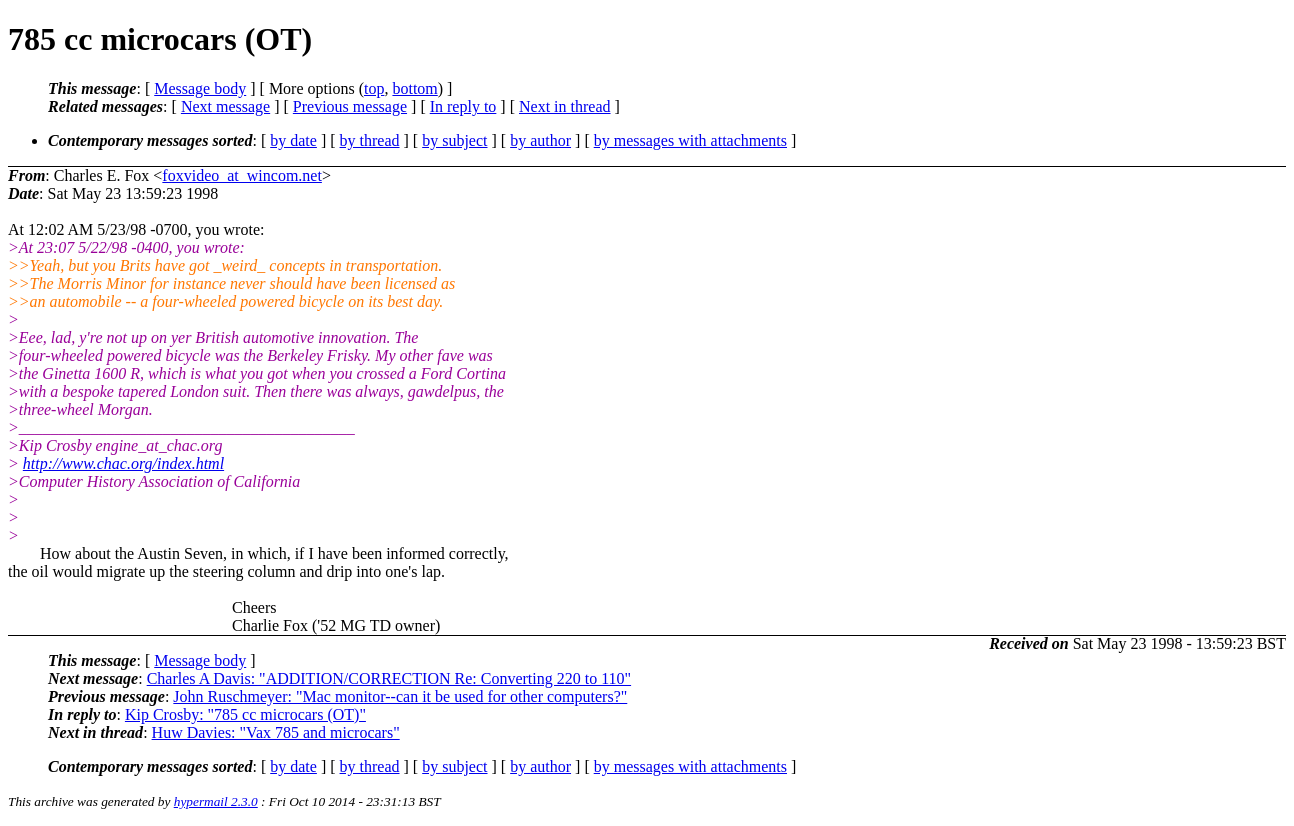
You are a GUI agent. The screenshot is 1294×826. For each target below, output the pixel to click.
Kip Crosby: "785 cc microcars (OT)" (245, 714)
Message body (200, 88)
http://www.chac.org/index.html (123, 463)
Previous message (350, 106)
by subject (454, 140)
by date (293, 140)
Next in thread (565, 106)
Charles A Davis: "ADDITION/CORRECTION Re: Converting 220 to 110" (389, 678)
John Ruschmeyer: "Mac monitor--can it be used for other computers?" (400, 696)
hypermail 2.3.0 (216, 801)
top (374, 88)
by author (540, 140)
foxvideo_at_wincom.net (242, 175)
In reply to (463, 106)
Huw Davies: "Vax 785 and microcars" (276, 732)
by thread (370, 140)
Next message (225, 106)
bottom (414, 88)
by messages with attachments (690, 140)
